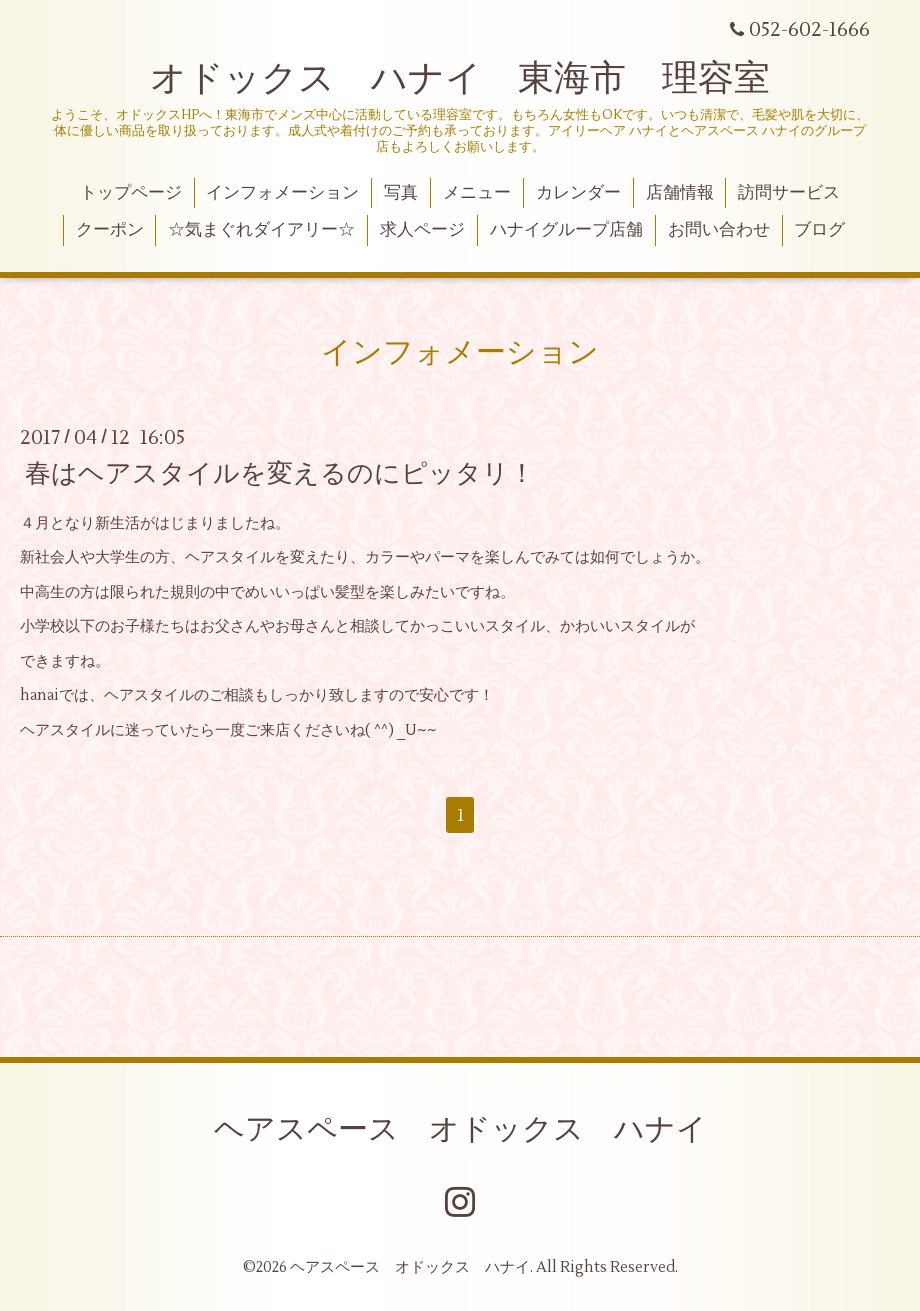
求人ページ (422, 230)
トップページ (131, 193)
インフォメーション (282, 193)
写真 (401, 193)
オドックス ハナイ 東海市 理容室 (460, 79)
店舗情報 (680, 193)
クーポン (110, 230)
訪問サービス (789, 193)
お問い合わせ (719, 230)
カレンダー (578, 193)
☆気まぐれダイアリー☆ (261, 230)
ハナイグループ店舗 (566, 230)
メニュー (477, 193)
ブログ (819, 230)
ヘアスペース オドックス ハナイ (460, 1129)
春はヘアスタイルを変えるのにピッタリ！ (280, 473)
